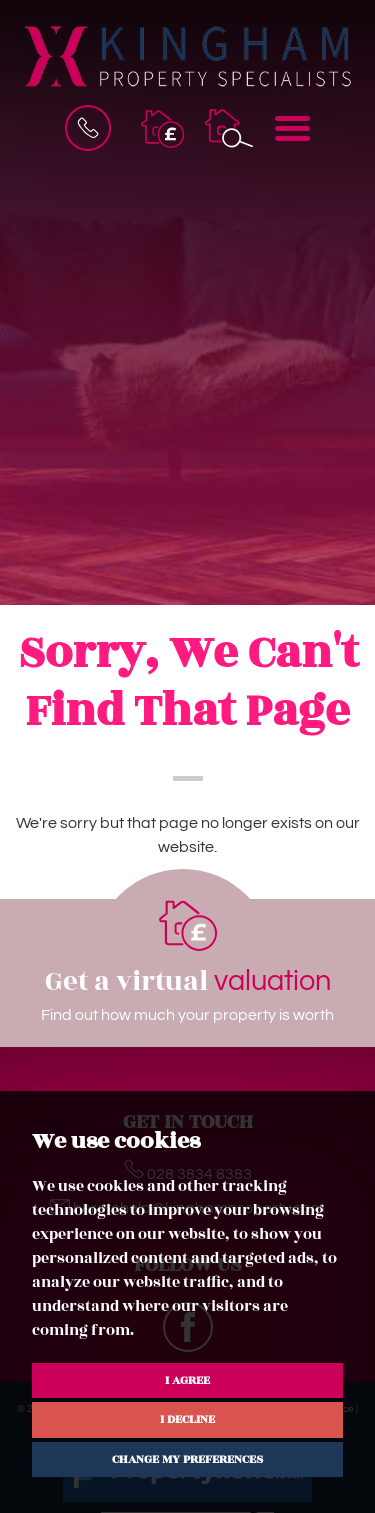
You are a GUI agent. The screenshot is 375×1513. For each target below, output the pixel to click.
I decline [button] (187, 1419)
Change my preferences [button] (187, 1459)
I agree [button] (187, 1380)
